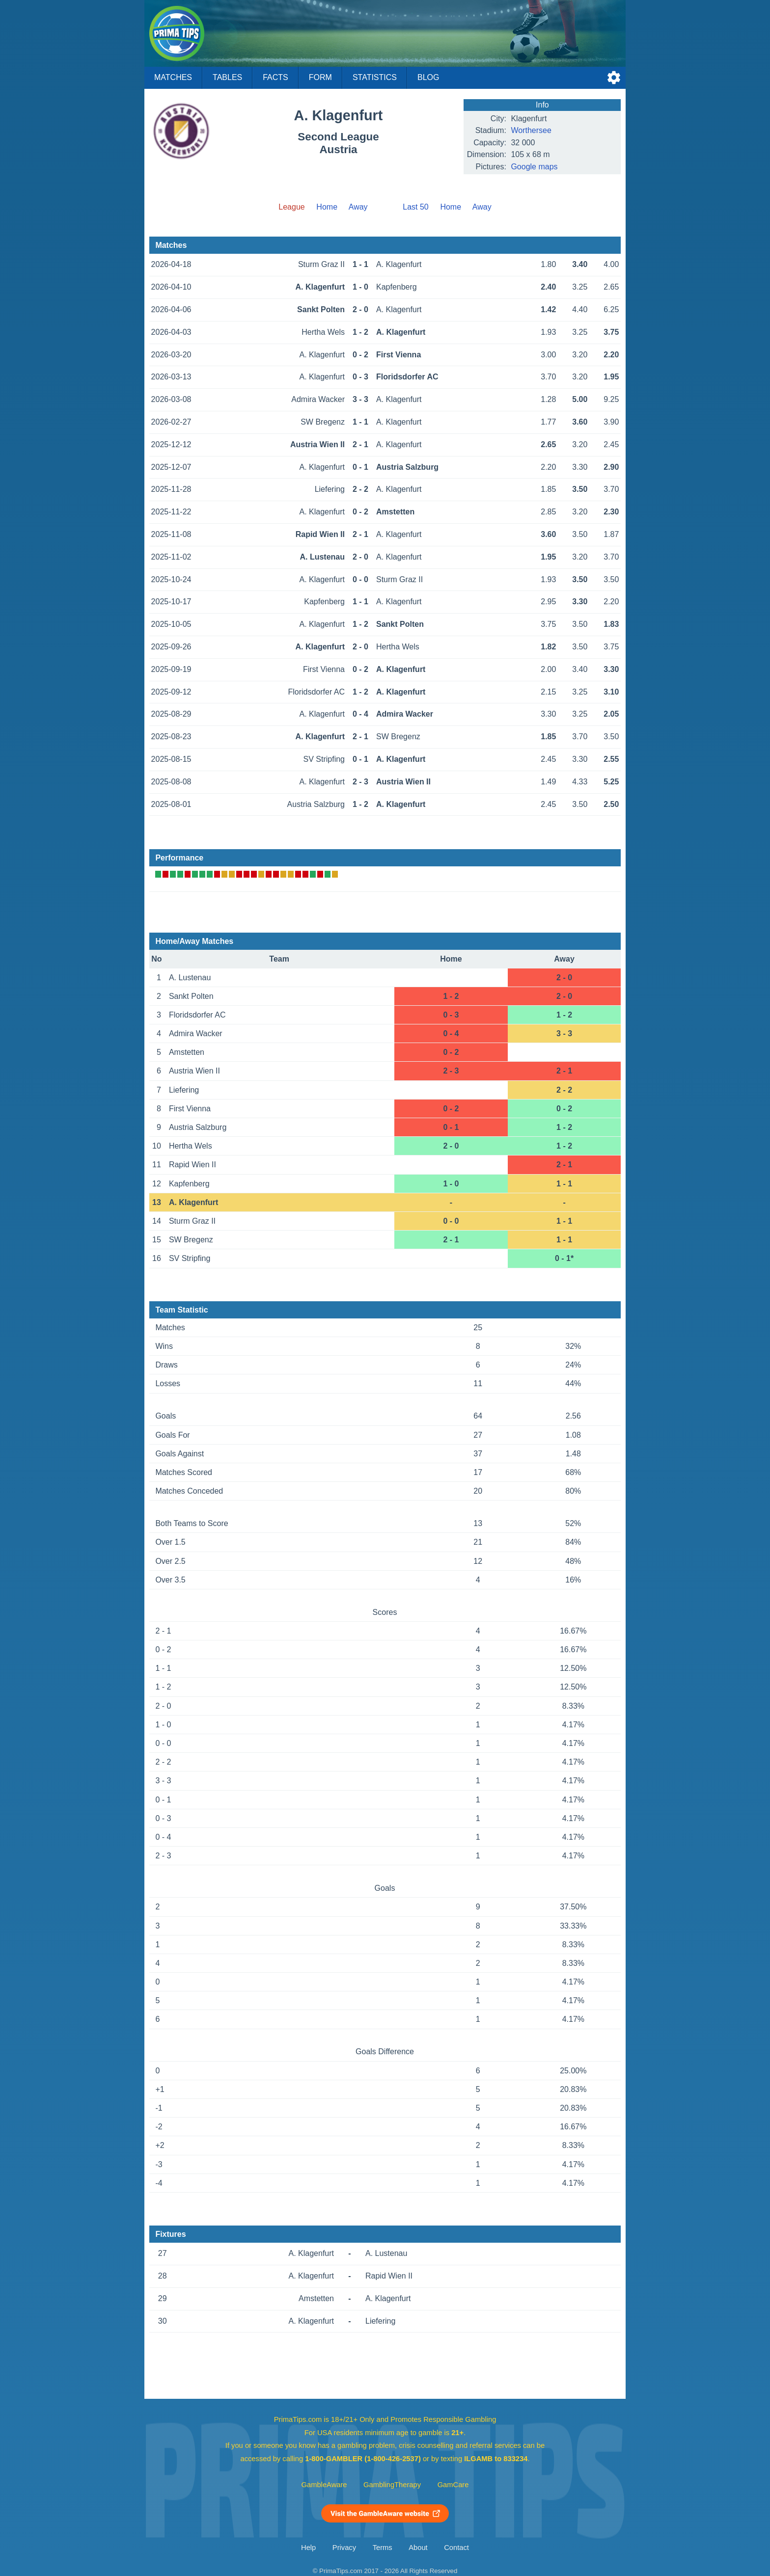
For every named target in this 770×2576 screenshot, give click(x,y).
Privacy (344, 2547)
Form (320, 77)
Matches (173, 77)
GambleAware (324, 2485)
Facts (275, 77)
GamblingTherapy (392, 2485)
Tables (227, 77)
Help (308, 2547)
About (418, 2547)
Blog (428, 77)
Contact (456, 2547)
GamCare (453, 2485)
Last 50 (415, 207)
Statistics (375, 77)
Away (358, 207)
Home (326, 207)
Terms (382, 2547)
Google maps (534, 166)
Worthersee (531, 130)
